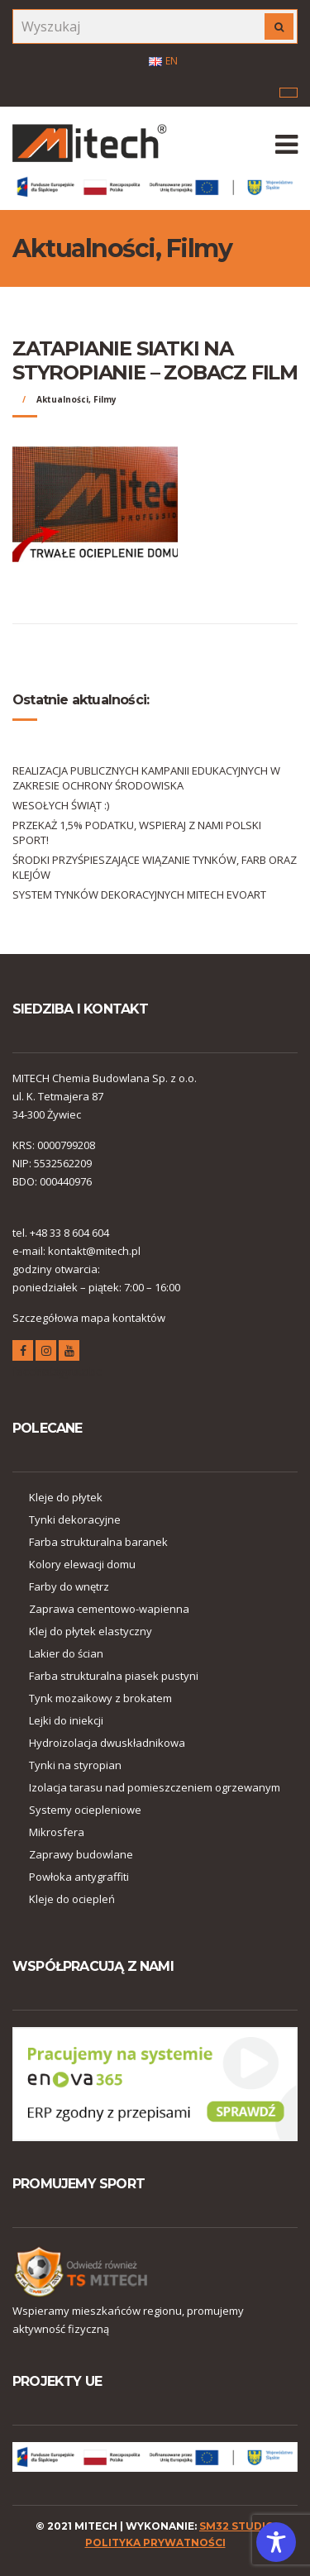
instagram (46, 1353)
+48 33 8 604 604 (69, 1232)
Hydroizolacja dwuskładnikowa (107, 1742)
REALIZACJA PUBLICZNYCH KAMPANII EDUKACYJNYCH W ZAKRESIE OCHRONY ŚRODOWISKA (146, 778)
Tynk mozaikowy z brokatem (100, 1698)
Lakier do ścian (66, 1653)
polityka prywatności (155, 2542)
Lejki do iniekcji (66, 1720)
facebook (22, 1353)
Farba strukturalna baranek (98, 1541)
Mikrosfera (56, 1832)
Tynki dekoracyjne (75, 1519)
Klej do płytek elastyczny (90, 1631)
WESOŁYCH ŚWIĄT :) (60, 805)
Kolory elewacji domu (82, 1564)
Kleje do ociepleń (72, 1898)
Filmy (105, 399)
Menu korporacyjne (288, 93)
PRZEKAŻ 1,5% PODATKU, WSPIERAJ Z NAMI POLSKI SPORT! (136, 832)
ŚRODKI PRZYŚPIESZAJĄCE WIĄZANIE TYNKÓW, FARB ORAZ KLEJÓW (154, 867)
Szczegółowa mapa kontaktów (88, 1317)
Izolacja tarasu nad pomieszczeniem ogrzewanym (154, 1787)
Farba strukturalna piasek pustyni (113, 1675)
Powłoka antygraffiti (79, 1876)
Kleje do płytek (66, 1497)
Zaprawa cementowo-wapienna (109, 1608)
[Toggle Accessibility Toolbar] (276, 2542)
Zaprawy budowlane (81, 1854)
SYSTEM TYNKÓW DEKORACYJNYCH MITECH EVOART (139, 894)
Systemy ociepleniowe (85, 1809)
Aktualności (62, 399)
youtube (69, 1353)
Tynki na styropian (75, 1765)
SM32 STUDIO (236, 2526)
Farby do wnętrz (69, 1586)
